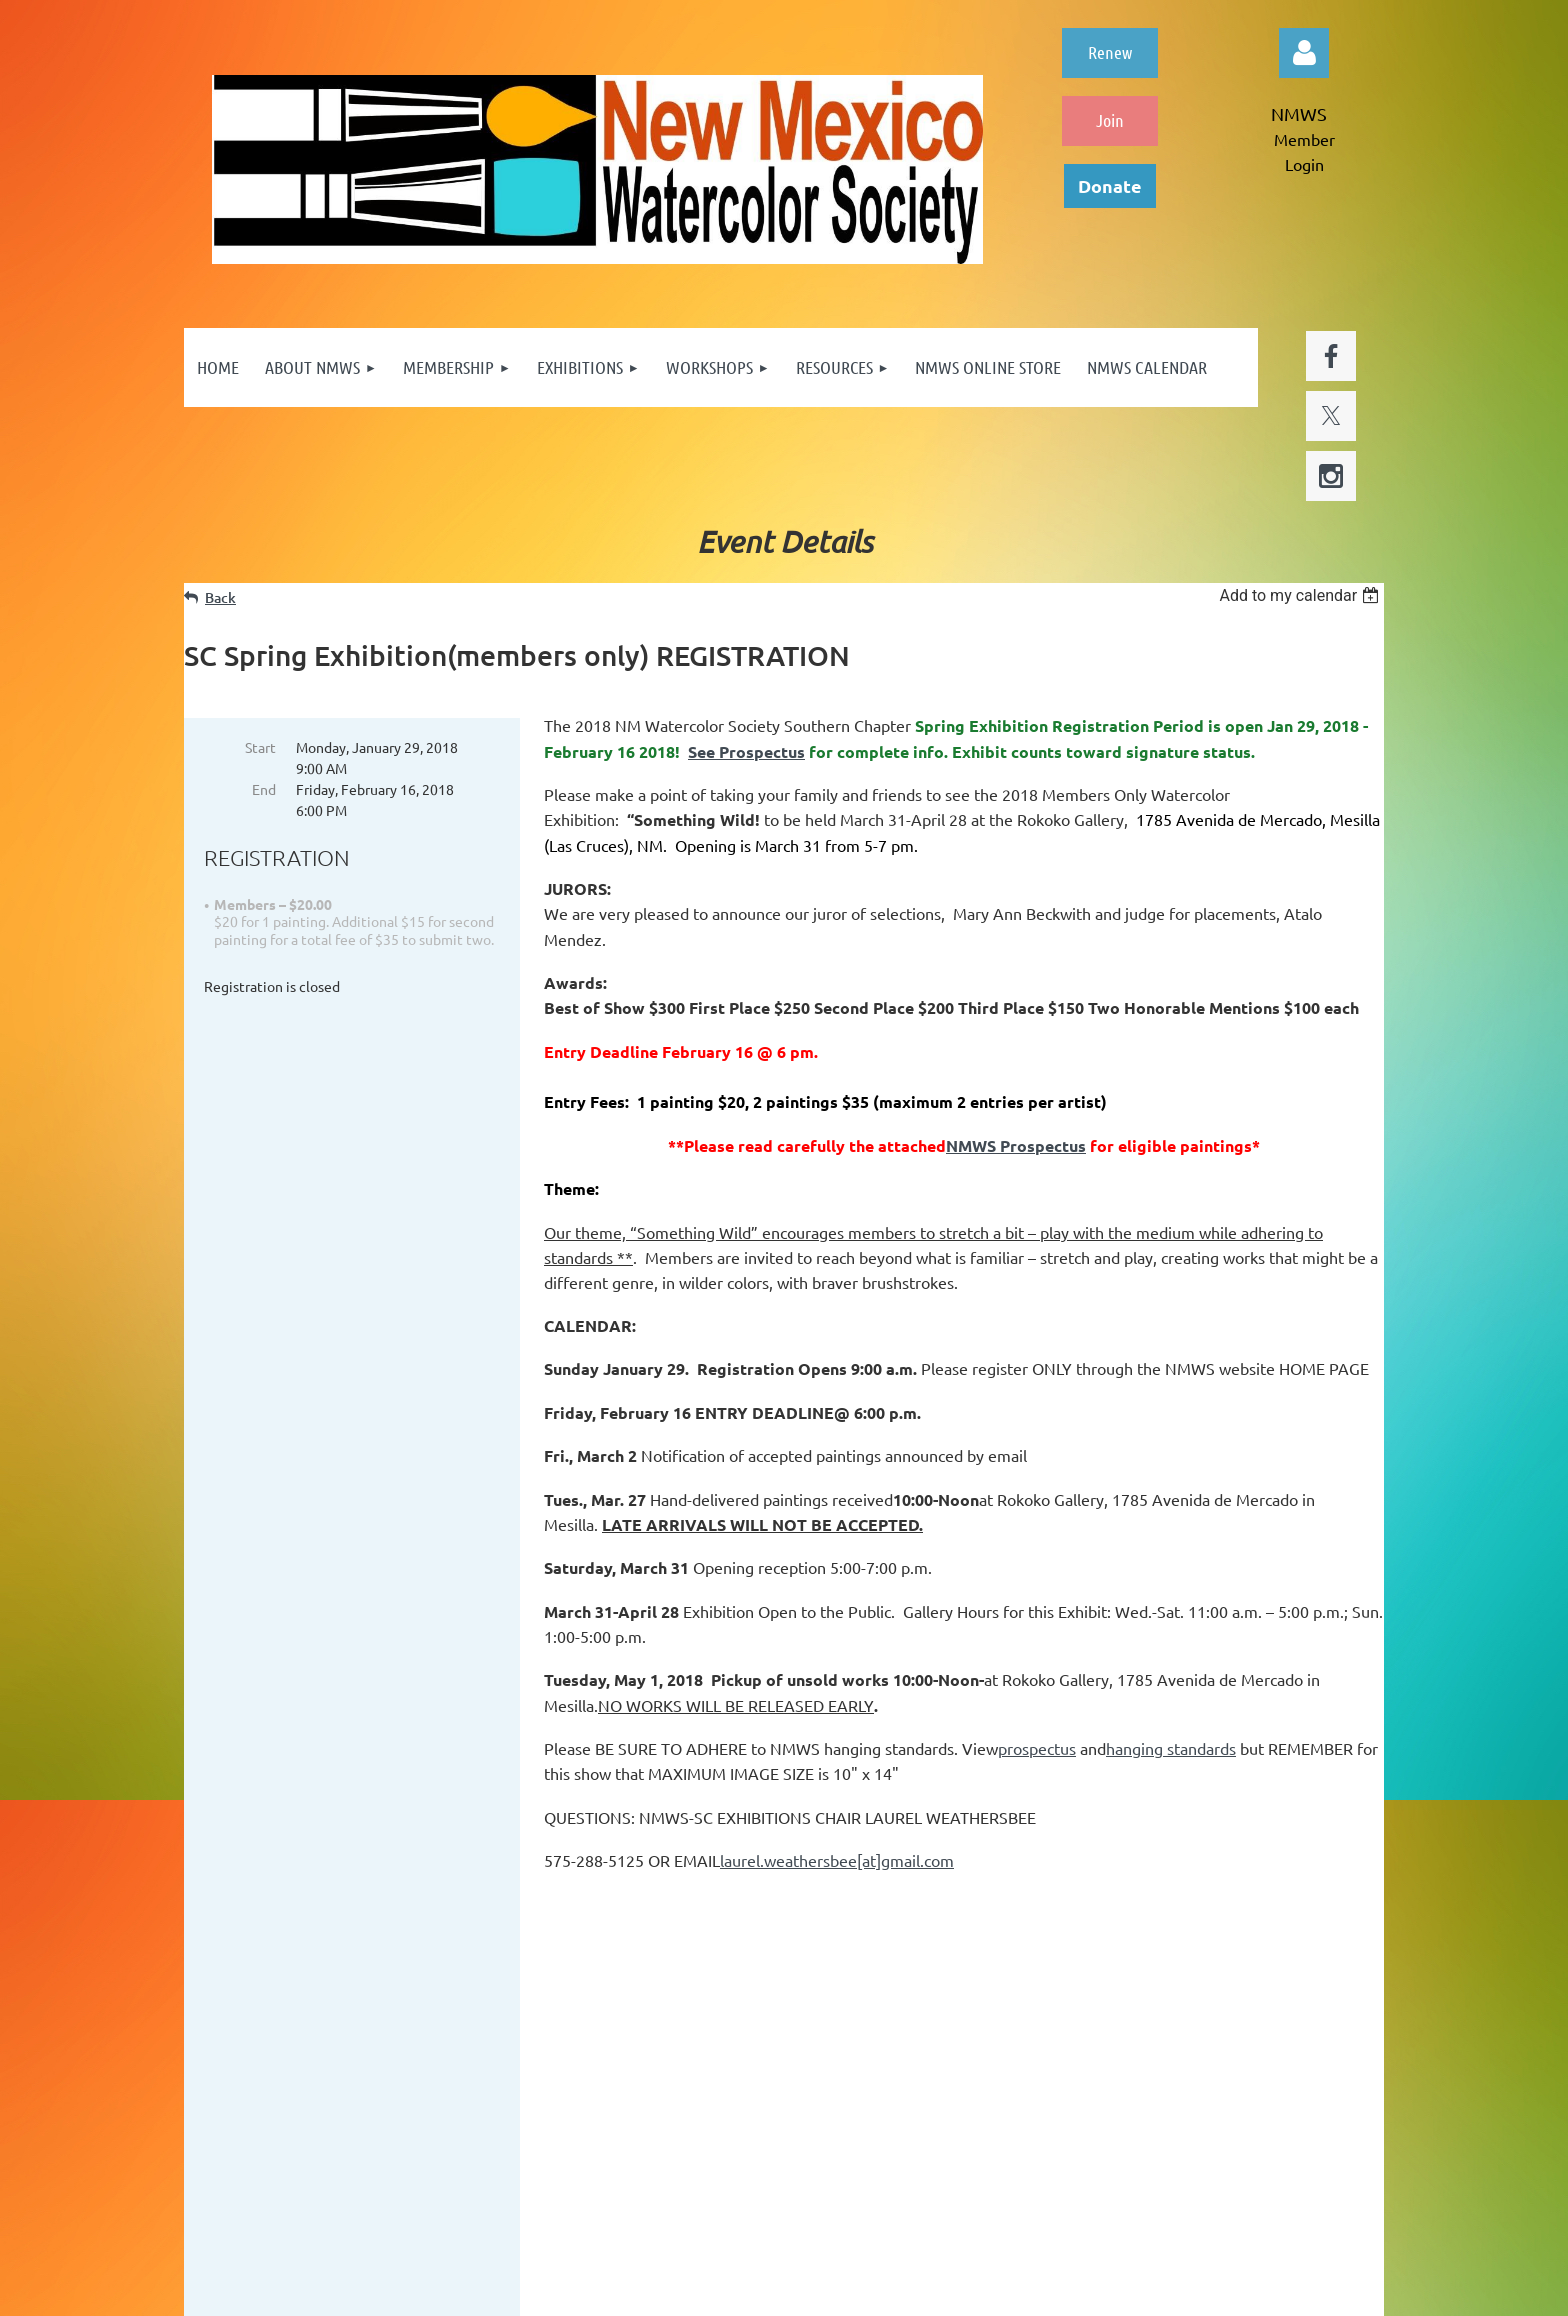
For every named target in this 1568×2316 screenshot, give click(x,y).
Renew (1110, 52)
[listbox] (1301, 595)
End (264, 789)
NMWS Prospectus (1016, 1145)
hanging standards (1171, 1748)
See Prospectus (746, 751)
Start (260, 747)
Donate (1110, 185)
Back (220, 597)
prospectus (1037, 1748)
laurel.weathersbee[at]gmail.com (837, 1860)
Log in (1304, 53)
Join (1110, 120)
